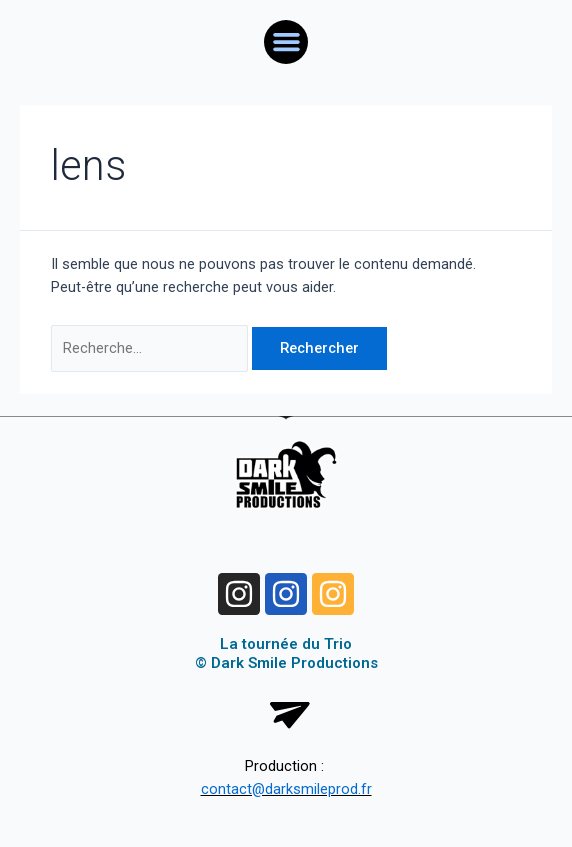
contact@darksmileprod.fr (286, 789)
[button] (286, 42)
